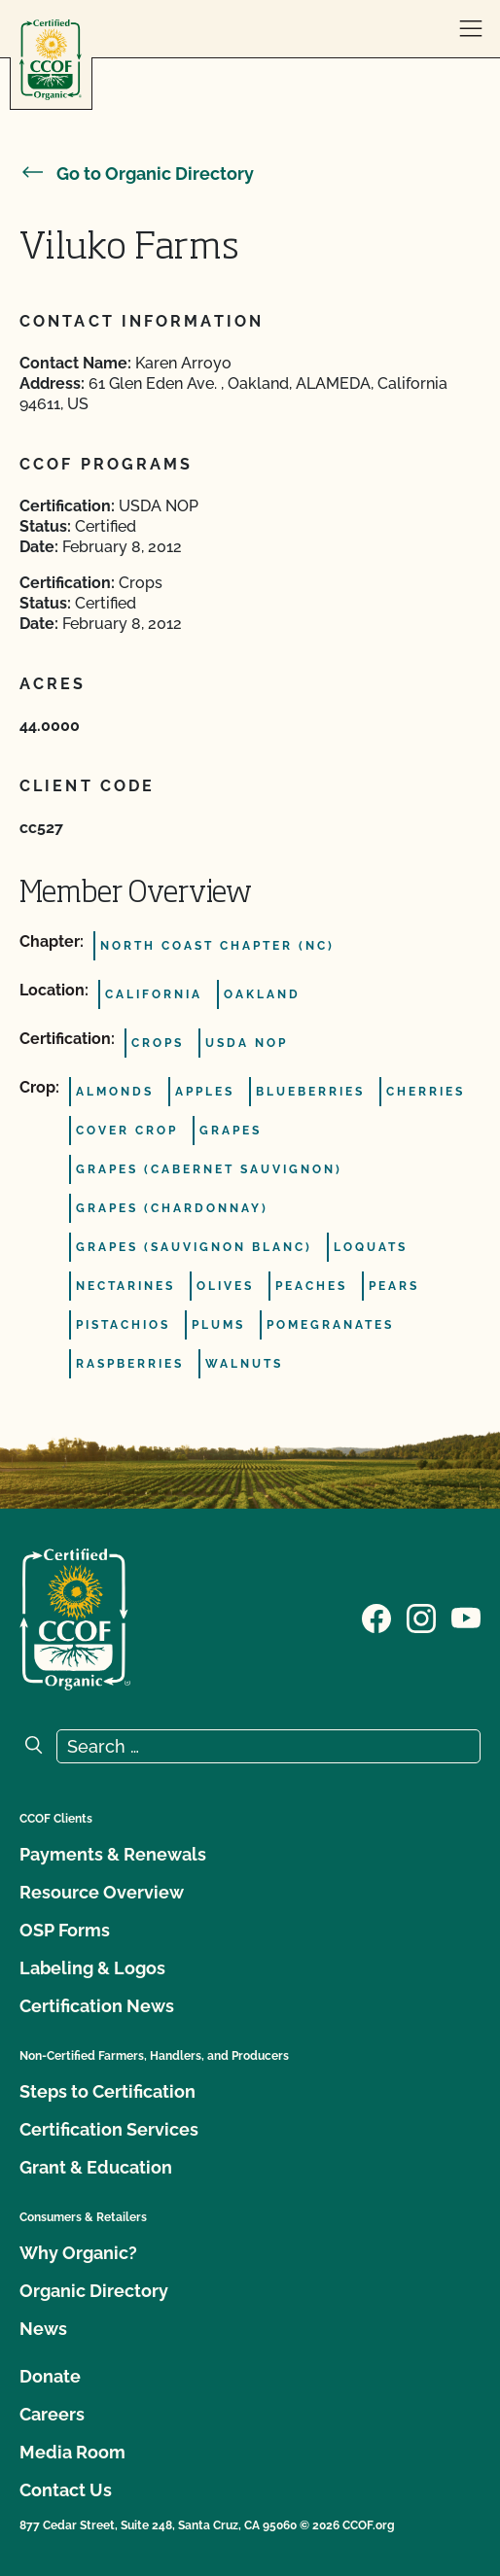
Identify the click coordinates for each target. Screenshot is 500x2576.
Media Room (72, 2452)
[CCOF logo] (50, 60)
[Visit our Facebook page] (376, 1617)
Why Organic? (78, 2253)
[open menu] (470, 29)
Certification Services (108, 2129)
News (43, 2328)
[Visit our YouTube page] (466, 1617)
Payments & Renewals (112, 1854)
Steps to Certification (107, 2091)
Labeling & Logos (92, 1968)
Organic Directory (93, 2290)
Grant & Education (95, 2167)
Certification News (96, 2006)
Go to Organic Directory (136, 173)
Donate (50, 2376)
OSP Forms (64, 1930)
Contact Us (65, 2490)
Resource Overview (101, 1892)
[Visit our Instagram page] (421, 1617)
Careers (52, 2414)
